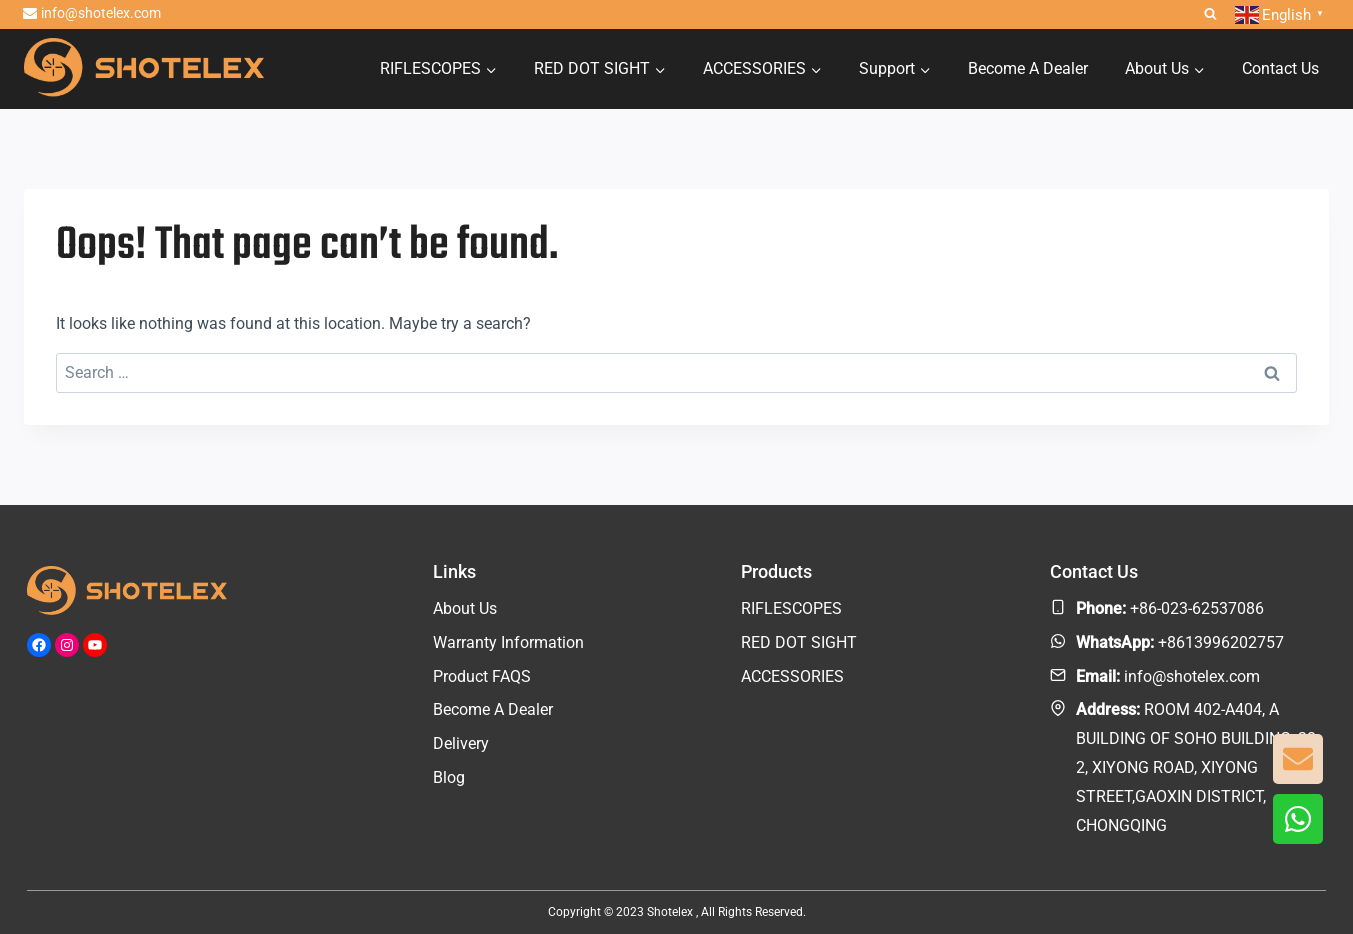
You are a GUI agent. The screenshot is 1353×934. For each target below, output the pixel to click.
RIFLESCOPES (791, 608)
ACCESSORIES (792, 676)
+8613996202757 (1221, 642)
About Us (465, 608)
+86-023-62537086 (1197, 608)
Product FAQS (482, 676)
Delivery (461, 743)
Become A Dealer (1028, 68)
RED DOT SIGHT (799, 642)
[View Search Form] (1210, 14)
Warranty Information (508, 642)
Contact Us (1280, 68)
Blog (449, 777)
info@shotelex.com (1192, 676)
